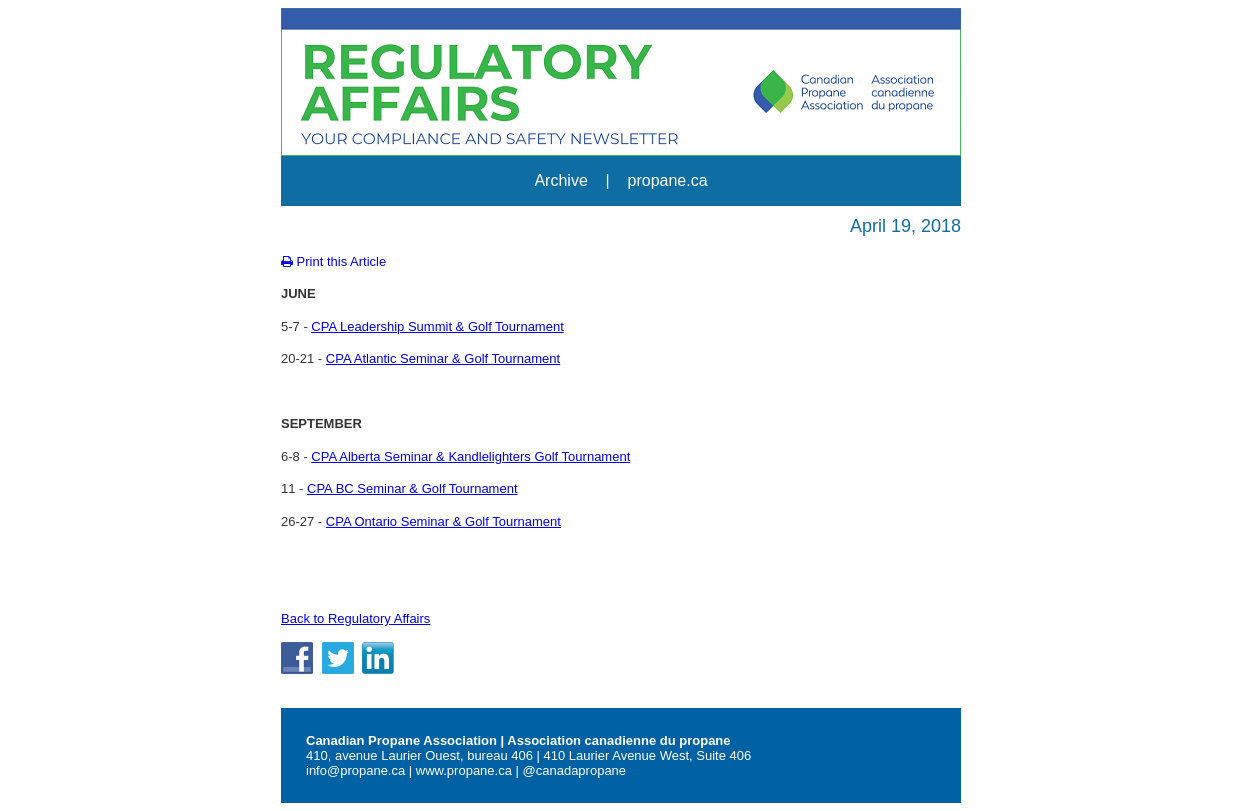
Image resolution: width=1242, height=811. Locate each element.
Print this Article (333, 261)
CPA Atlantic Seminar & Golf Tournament (443, 358)
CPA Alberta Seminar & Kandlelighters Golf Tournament (470, 456)
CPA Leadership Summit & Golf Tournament (437, 326)
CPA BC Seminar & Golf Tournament (412, 488)
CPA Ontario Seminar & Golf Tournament (443, 521)
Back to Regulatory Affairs (355, 618)
